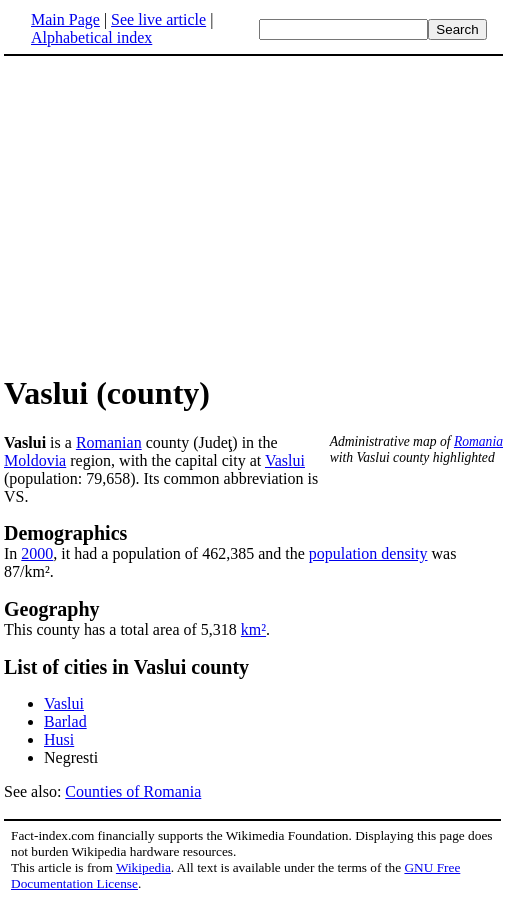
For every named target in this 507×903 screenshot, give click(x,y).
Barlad (65, 721)
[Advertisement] (172, 214)
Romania (478, 441)
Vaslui (285, 460)
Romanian (109, 442)
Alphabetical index (91, 37)
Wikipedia (143, 867)
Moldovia (35, 460)
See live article (158, 19)
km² (253, 629)
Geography (52, 609)
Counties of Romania (133, 791)
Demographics (65, 533)
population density (368, 553)
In (12, 553)
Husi (59, 739)
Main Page (65, 19)
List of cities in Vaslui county (126, 667)
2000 (37, 553)
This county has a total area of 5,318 (122, 629)
